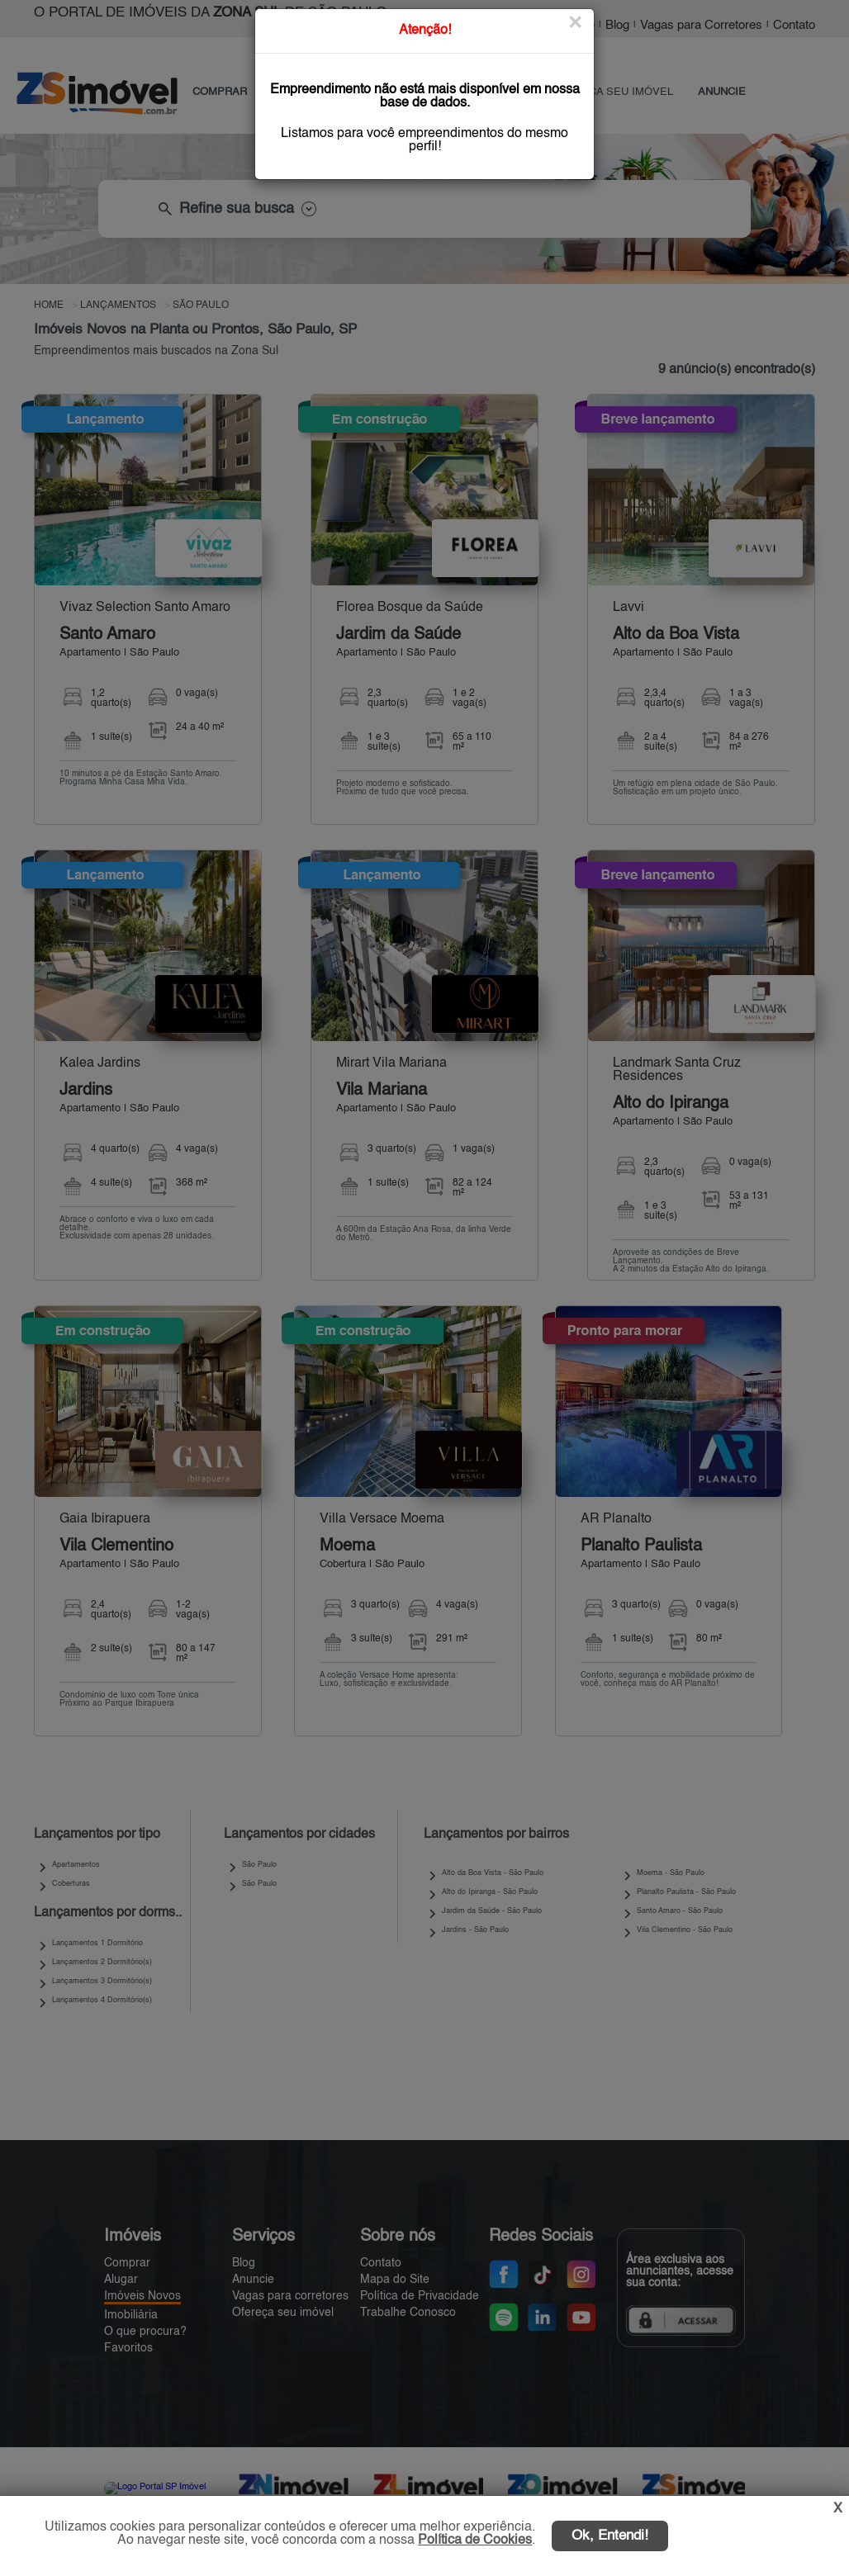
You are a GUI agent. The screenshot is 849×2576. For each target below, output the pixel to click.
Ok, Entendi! (610, 2536)
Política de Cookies (475, 2540)
